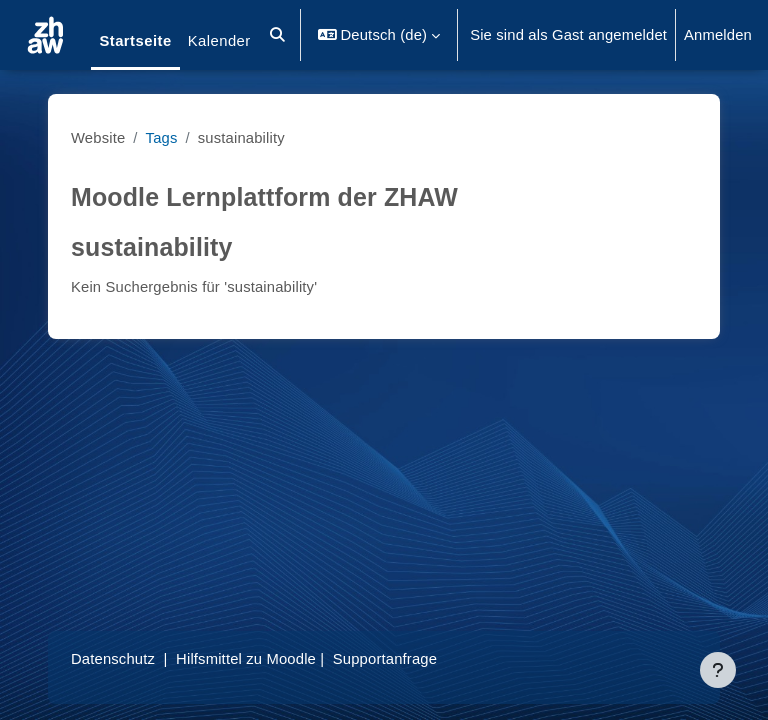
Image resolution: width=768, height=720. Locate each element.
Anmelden (718, 35)
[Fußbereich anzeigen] (718, 670)
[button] (277, 35)
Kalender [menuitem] (219, 41)
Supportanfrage (385, 659)
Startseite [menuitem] (135, 41)
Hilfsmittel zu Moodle (246, 659)
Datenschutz (113, 659)
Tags (162, 138)
